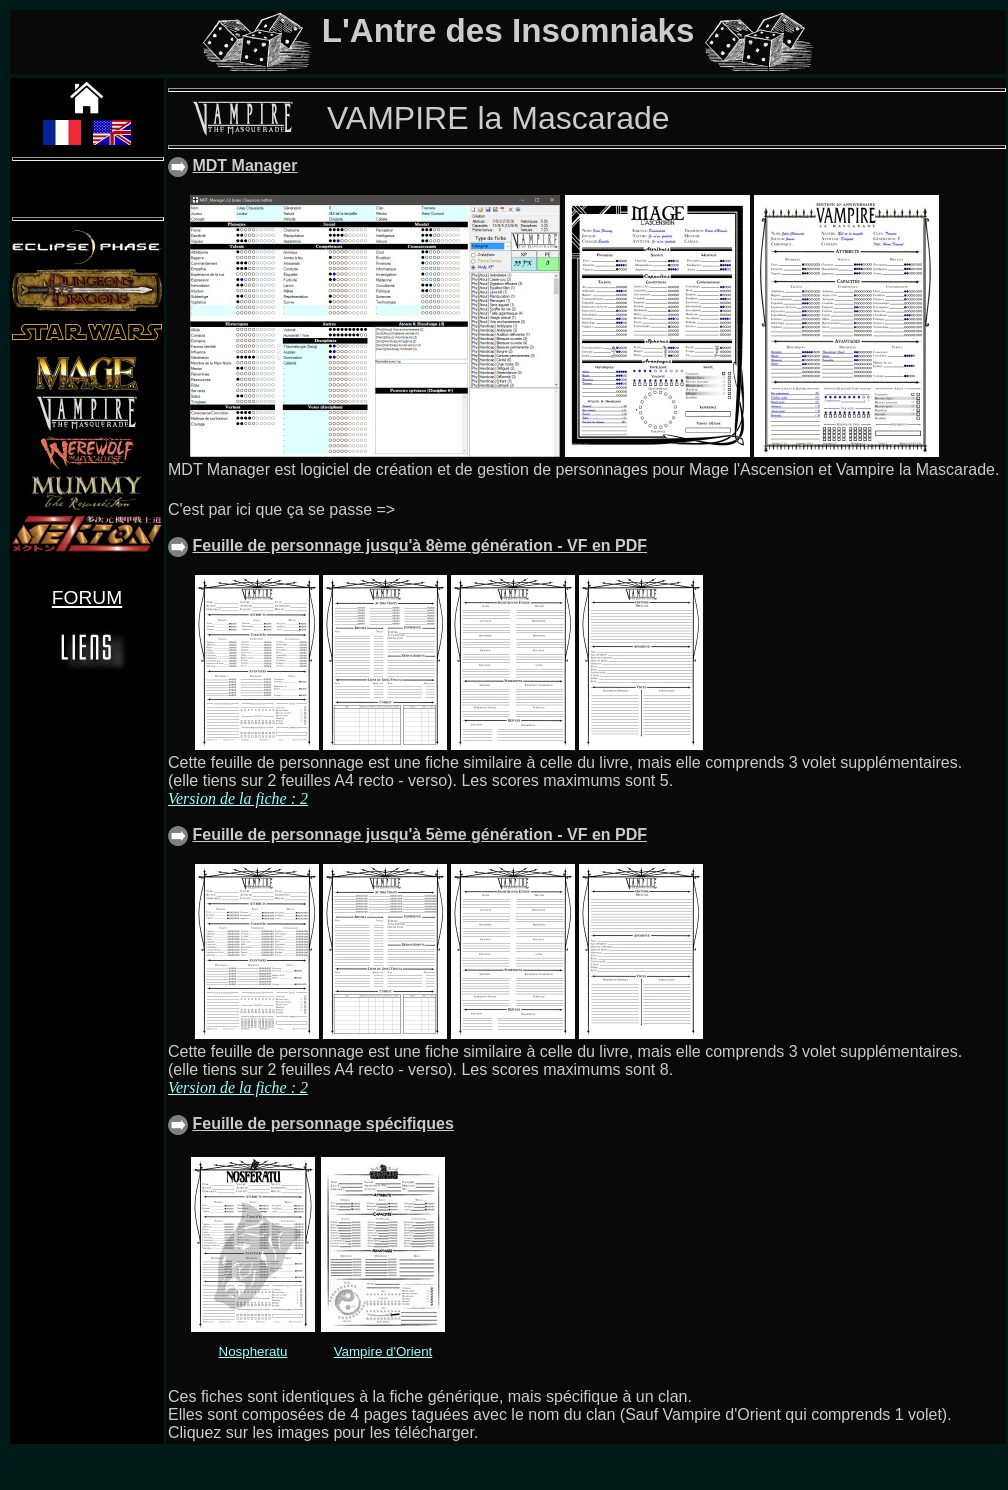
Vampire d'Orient (383, 1351)
